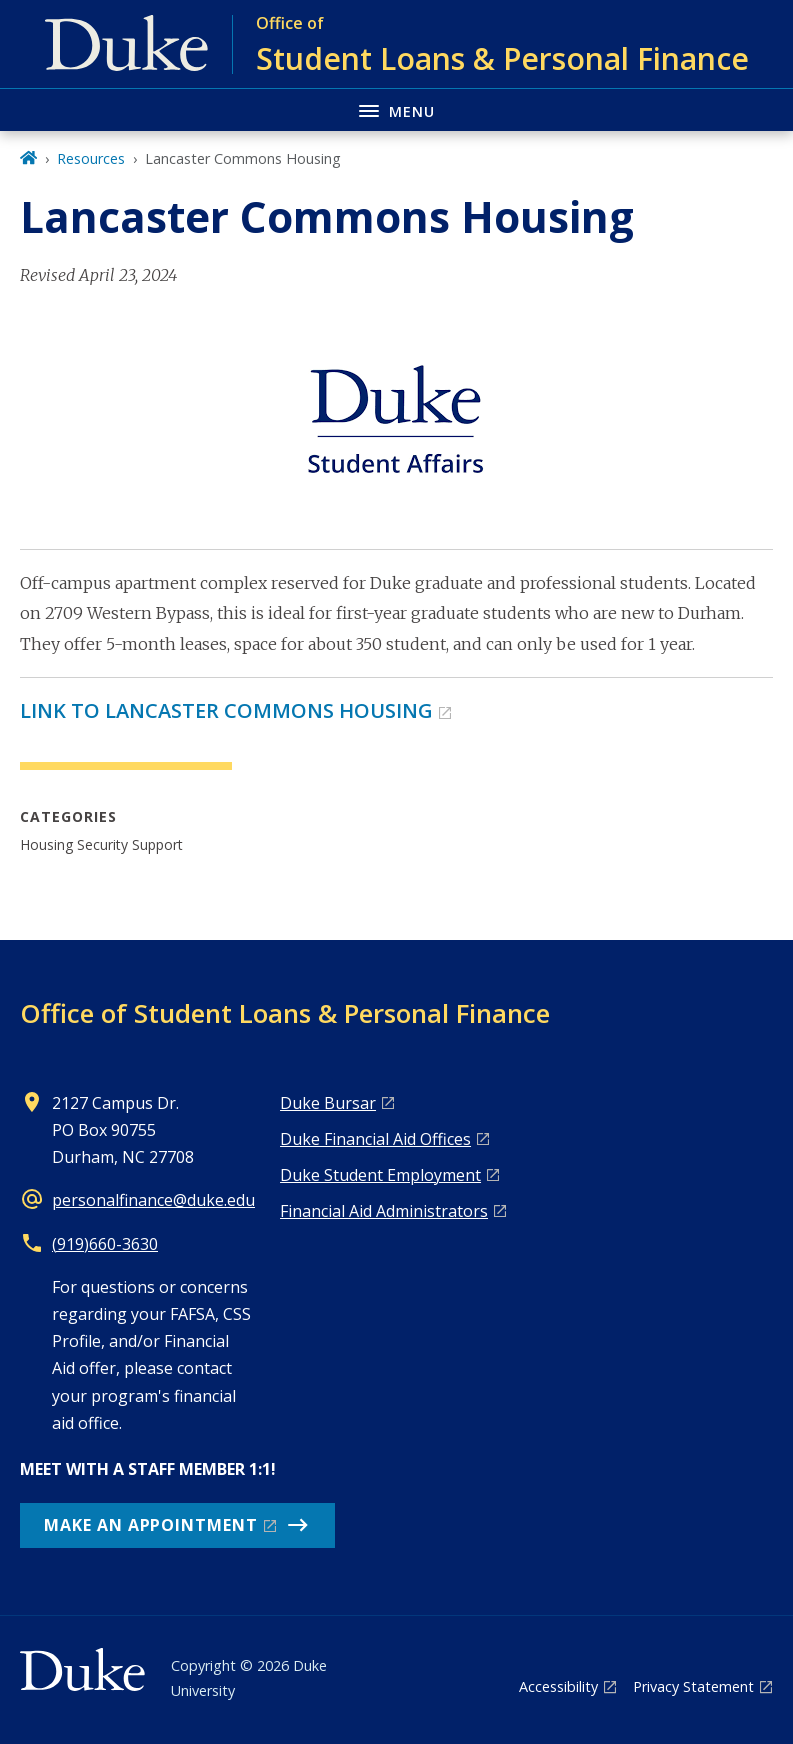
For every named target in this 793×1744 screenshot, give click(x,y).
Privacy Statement (693, 1686)
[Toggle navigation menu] (396, 109)
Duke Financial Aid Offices (375, 1139)
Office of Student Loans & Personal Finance (285, 1013)
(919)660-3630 (105, 1244)
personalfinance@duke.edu (153, 1200)
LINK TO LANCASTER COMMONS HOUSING (226, 710)
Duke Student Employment (380, 1175)
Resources (91, 158)
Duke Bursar (328, 1103)
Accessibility (558, 1686)
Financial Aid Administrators (384, 1211)
